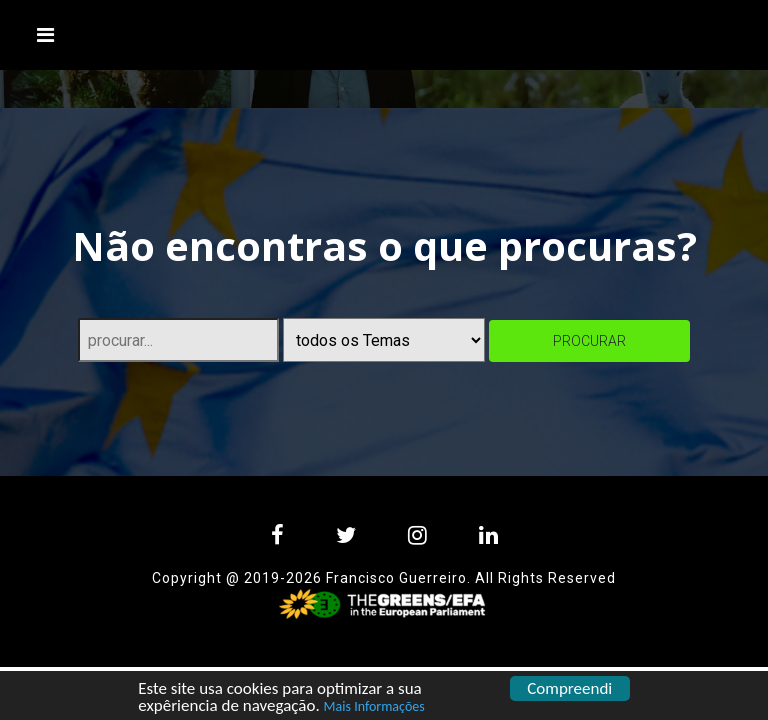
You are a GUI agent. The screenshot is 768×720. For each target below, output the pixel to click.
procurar (589, 341)
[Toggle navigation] (46, 35)
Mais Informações (374, 707)
